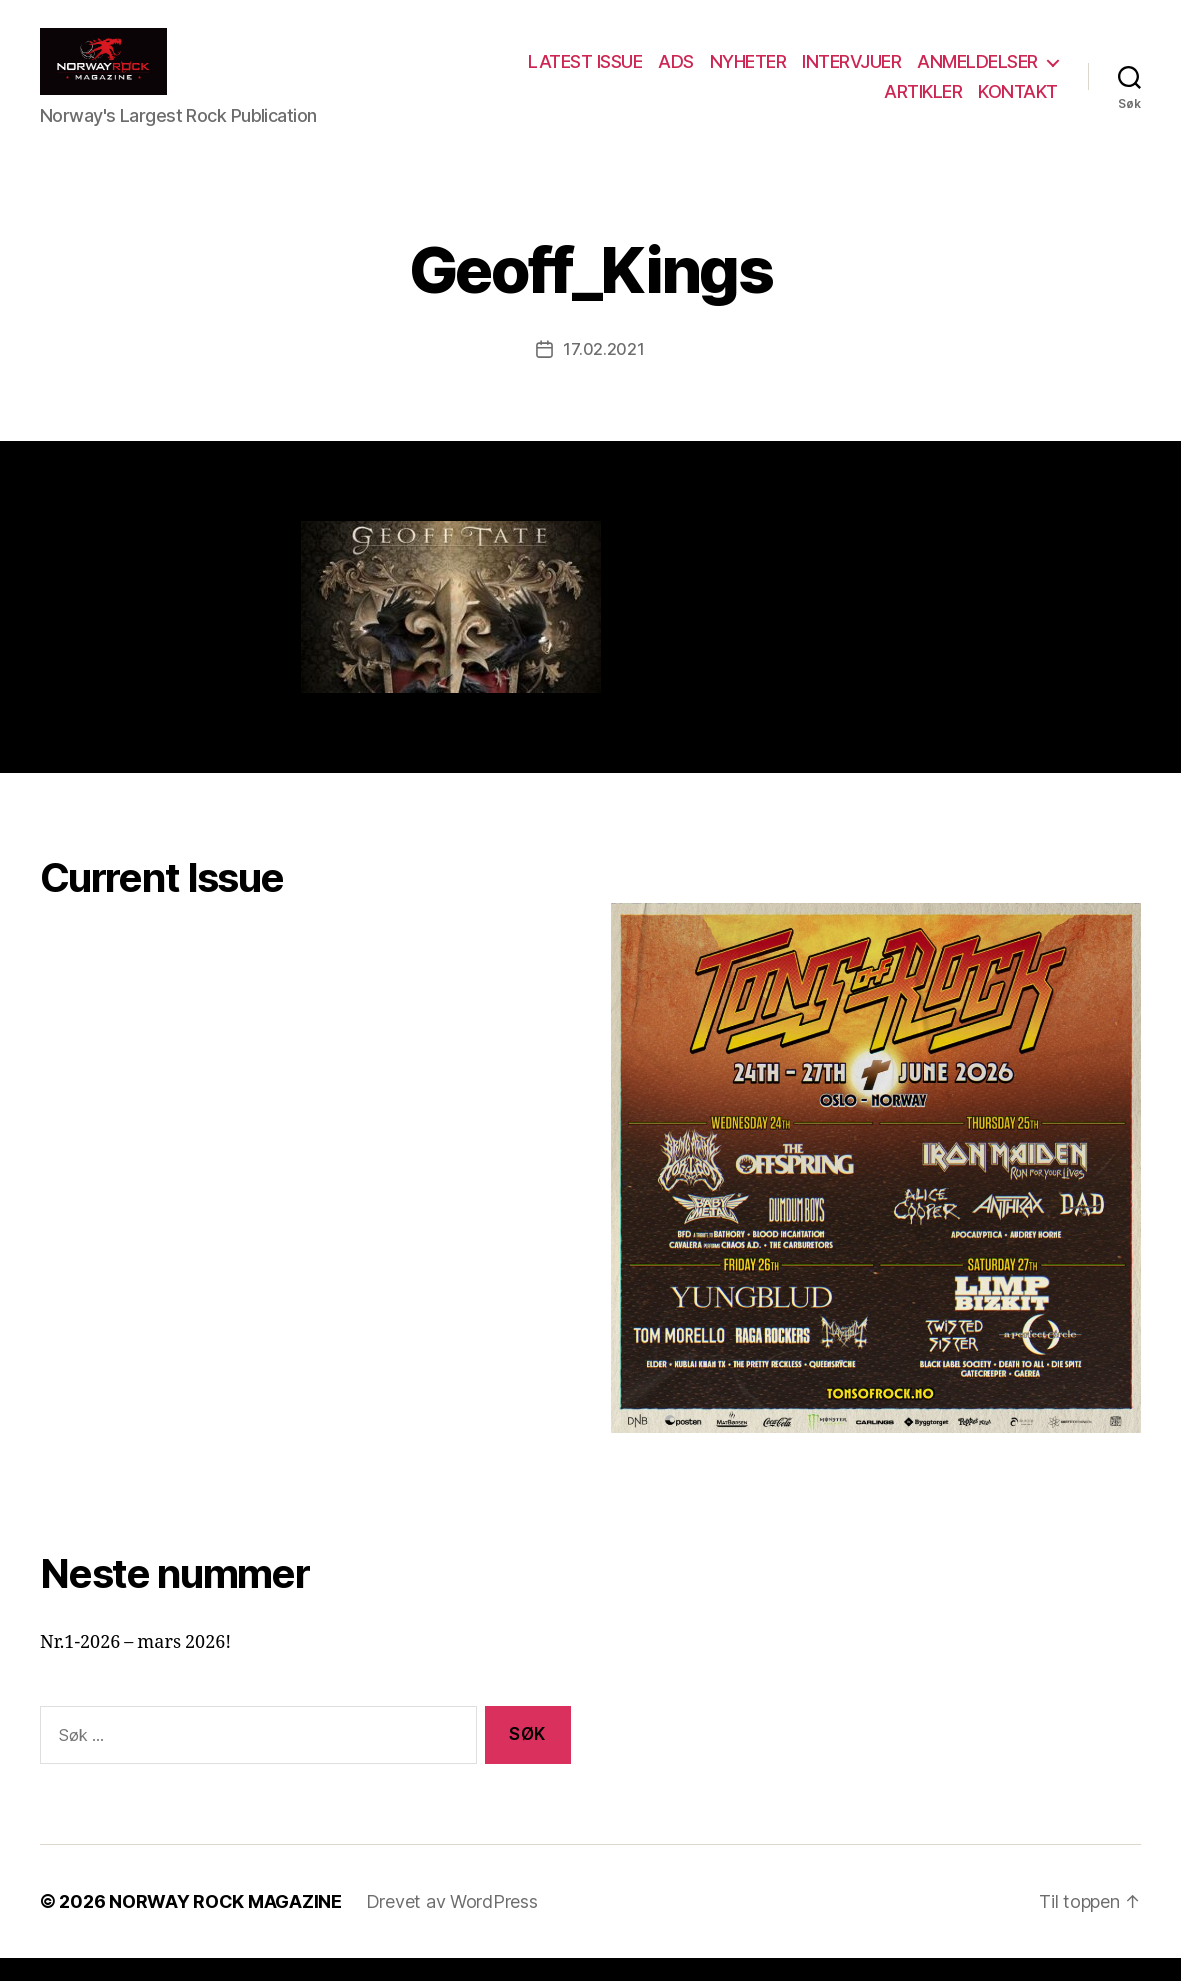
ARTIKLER (923, 102)
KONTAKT (1018, 102)
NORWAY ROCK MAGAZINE (225, 1924)
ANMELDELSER (977, 73)
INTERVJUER (851, 73)
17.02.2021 (603, 372)
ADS (676, 73)
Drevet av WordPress (452, 1924)
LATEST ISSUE (585, 73)
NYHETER (748, 73)
